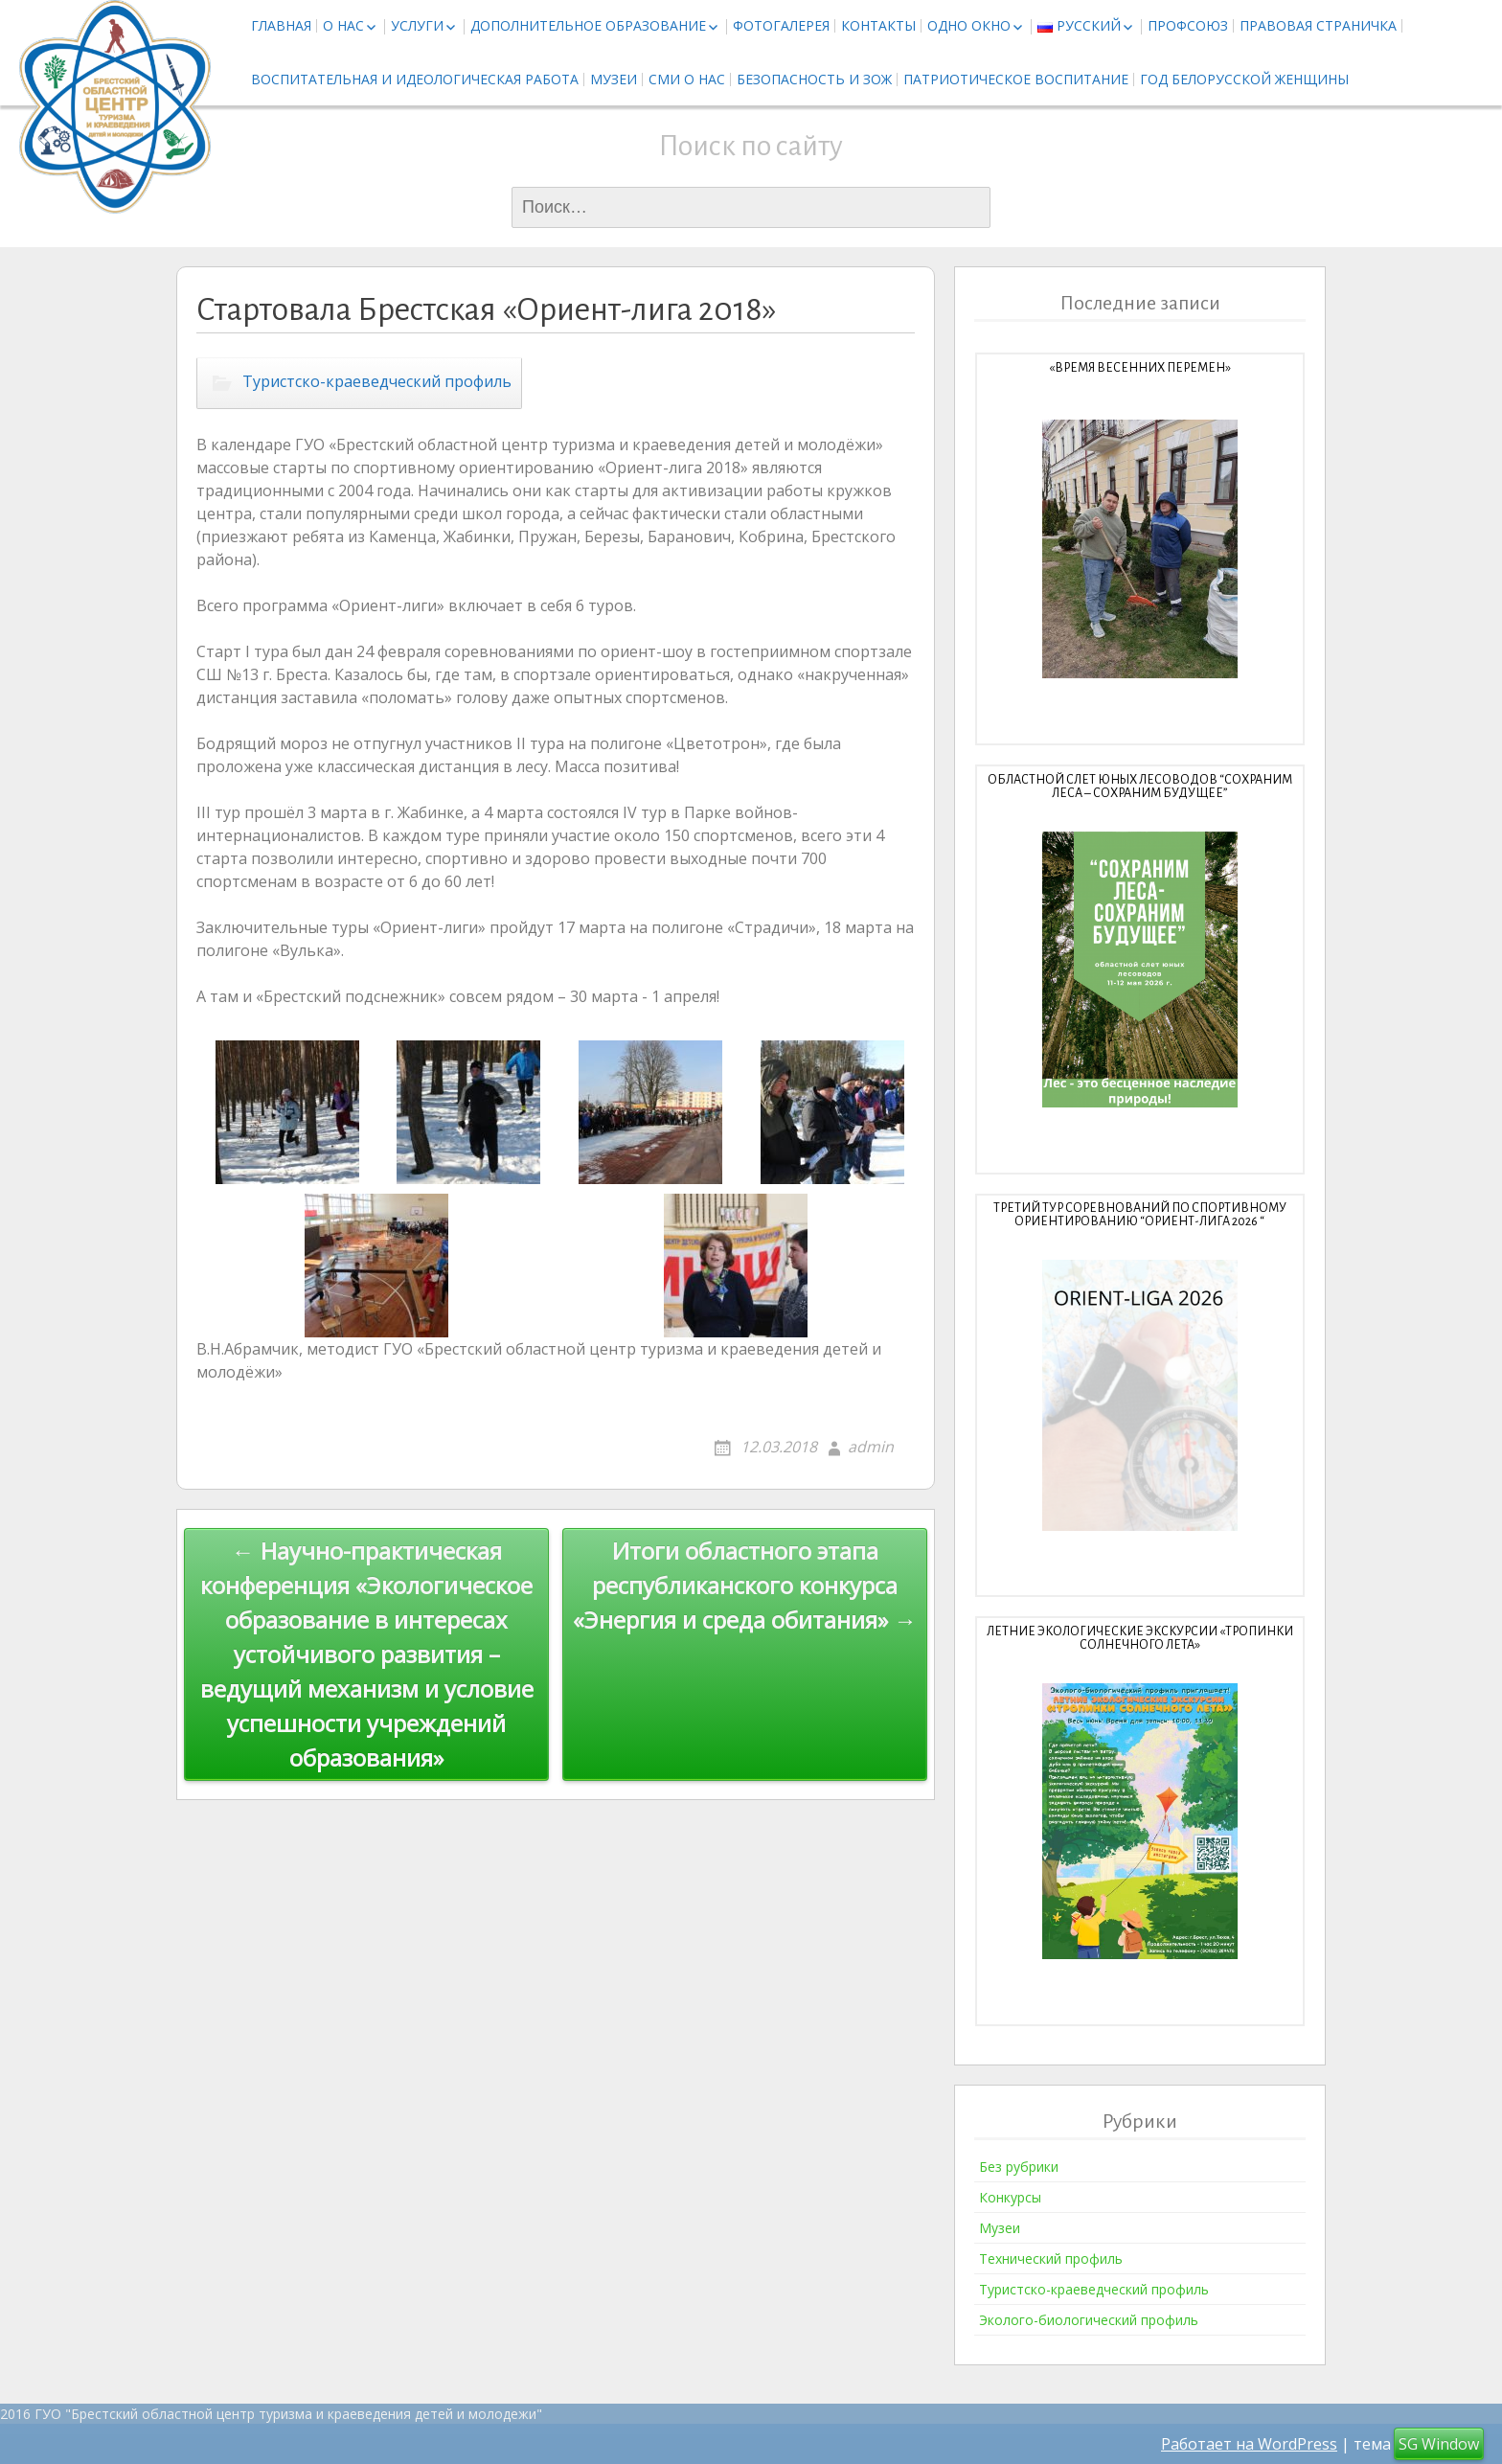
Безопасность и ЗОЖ (814, 79)
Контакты (878, 25)
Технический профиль (1051, 2258)
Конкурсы (1010, 2197)
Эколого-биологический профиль (1088, 2320)
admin (871, 1446)
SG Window (1439, 2443)
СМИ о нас (687, 79)
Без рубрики (1018, 2166)
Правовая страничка (1318, 25)
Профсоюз (1188, 25)
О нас (343, 25)
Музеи (613, 79)
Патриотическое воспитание (1015, 79)
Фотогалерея (781, 25)
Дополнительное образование (588, 25)
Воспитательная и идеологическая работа (415, 79)
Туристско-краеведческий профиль (377, 382)
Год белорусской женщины (1244, 79)
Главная (281, 25)
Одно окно (969, 25)
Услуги (417, 25)
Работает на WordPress (1249, 2443)
